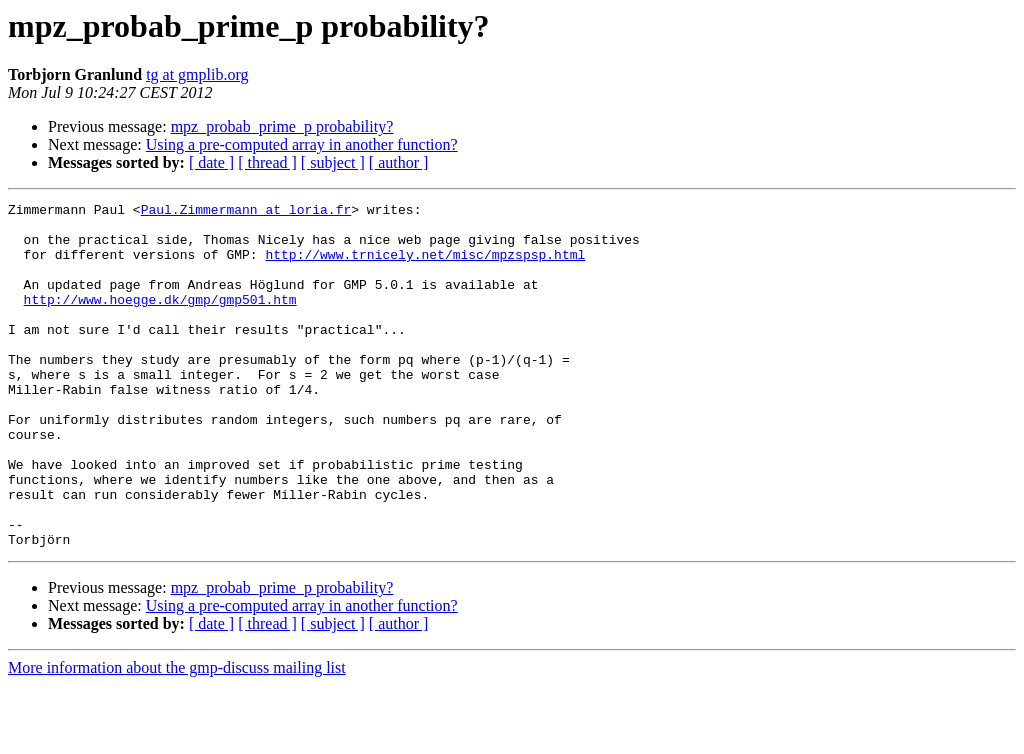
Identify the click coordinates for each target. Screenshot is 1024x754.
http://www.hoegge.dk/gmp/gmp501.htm (160, 320)
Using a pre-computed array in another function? (302, 144)
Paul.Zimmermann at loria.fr (246, 212)
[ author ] (399, 162)
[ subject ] (333, 162)
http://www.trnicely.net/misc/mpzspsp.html (425, 266)
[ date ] (211, 162)
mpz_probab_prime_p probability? (282, 126)
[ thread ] (267, 162)
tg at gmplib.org (197, 74)
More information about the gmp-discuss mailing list (177, 736)
